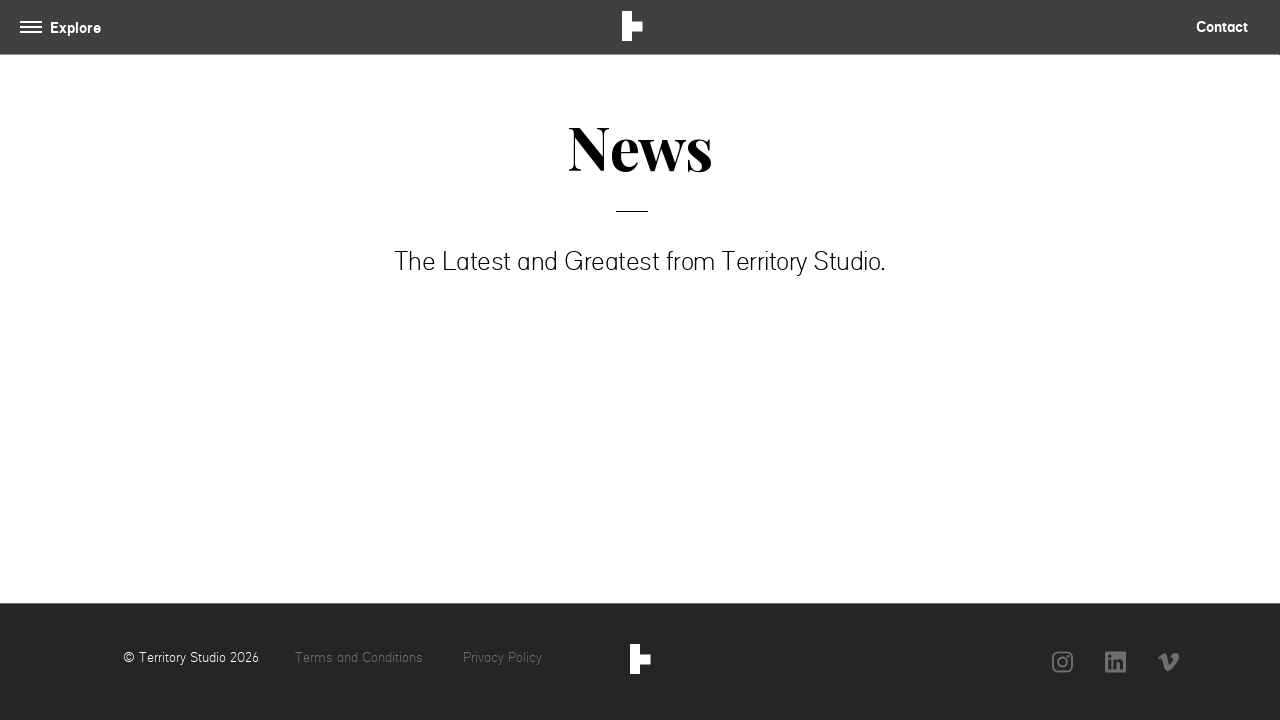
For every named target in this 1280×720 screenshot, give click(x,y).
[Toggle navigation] (64, 27)
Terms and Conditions (361, 657)
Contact (1222, 26)
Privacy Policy (502, 657)
